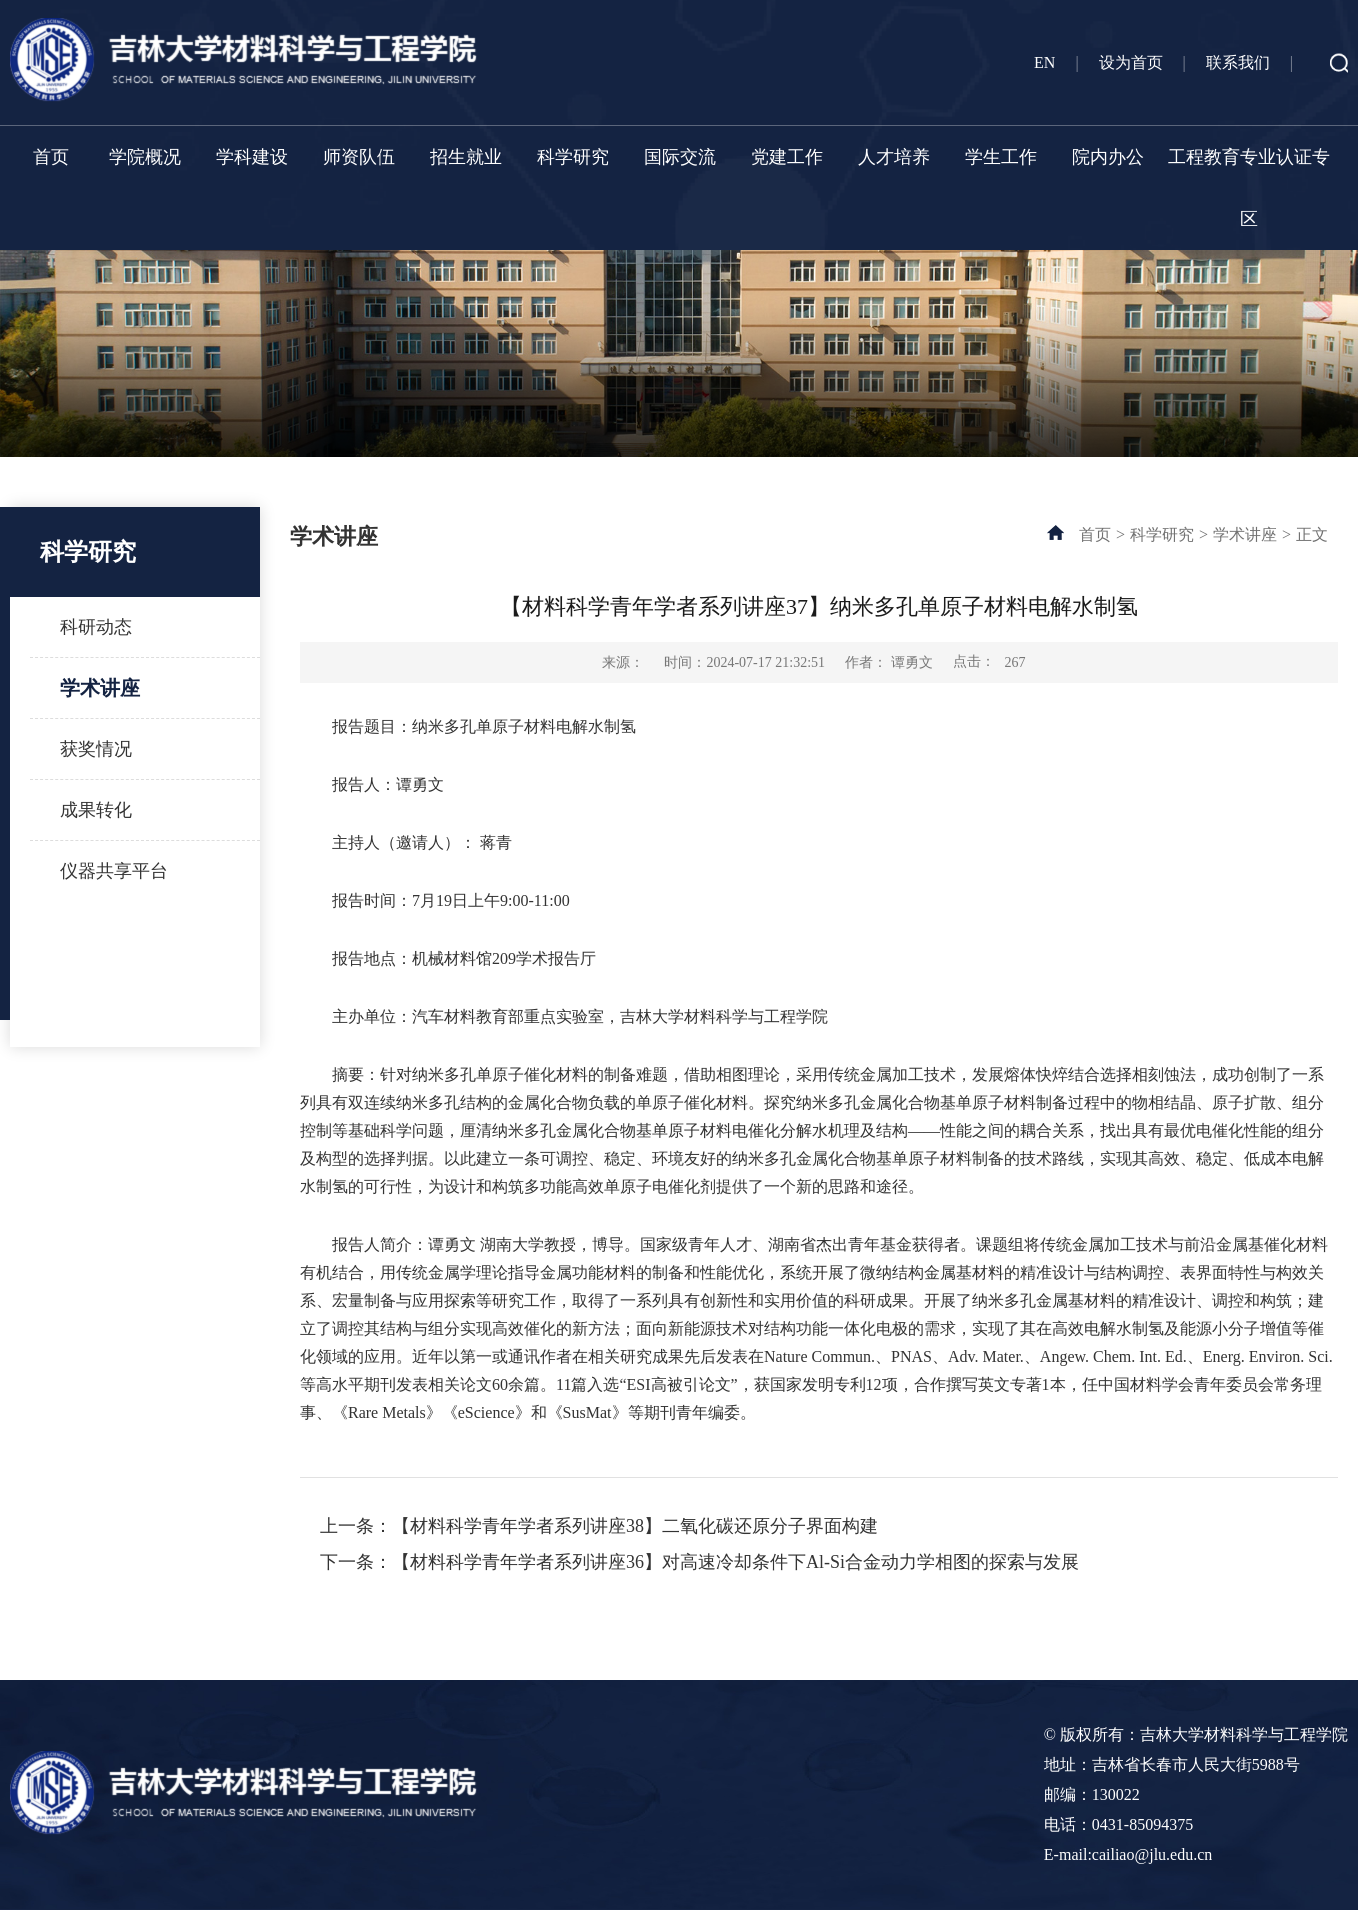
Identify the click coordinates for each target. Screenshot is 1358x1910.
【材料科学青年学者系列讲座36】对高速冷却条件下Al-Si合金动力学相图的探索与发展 (735, 1562)
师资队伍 (359, 157)
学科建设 (252, 157)
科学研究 (573, 157)
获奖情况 (96, 749)
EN (1044, 62)
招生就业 (466, 157)
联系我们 (1238, 62)
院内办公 (1108, 157)
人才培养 (894, 157)
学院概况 (145, 157)
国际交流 (680, 157)
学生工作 (1001, 157)
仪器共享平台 (114, 871)
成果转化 (96, 810)
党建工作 (787, 157)
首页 (51, 157)
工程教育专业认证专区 (1249, 188)
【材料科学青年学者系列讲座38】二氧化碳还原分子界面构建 (635, 1526)
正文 (1312, 534)
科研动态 (96, 627)
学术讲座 (100, 688)
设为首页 (1131, 62)
